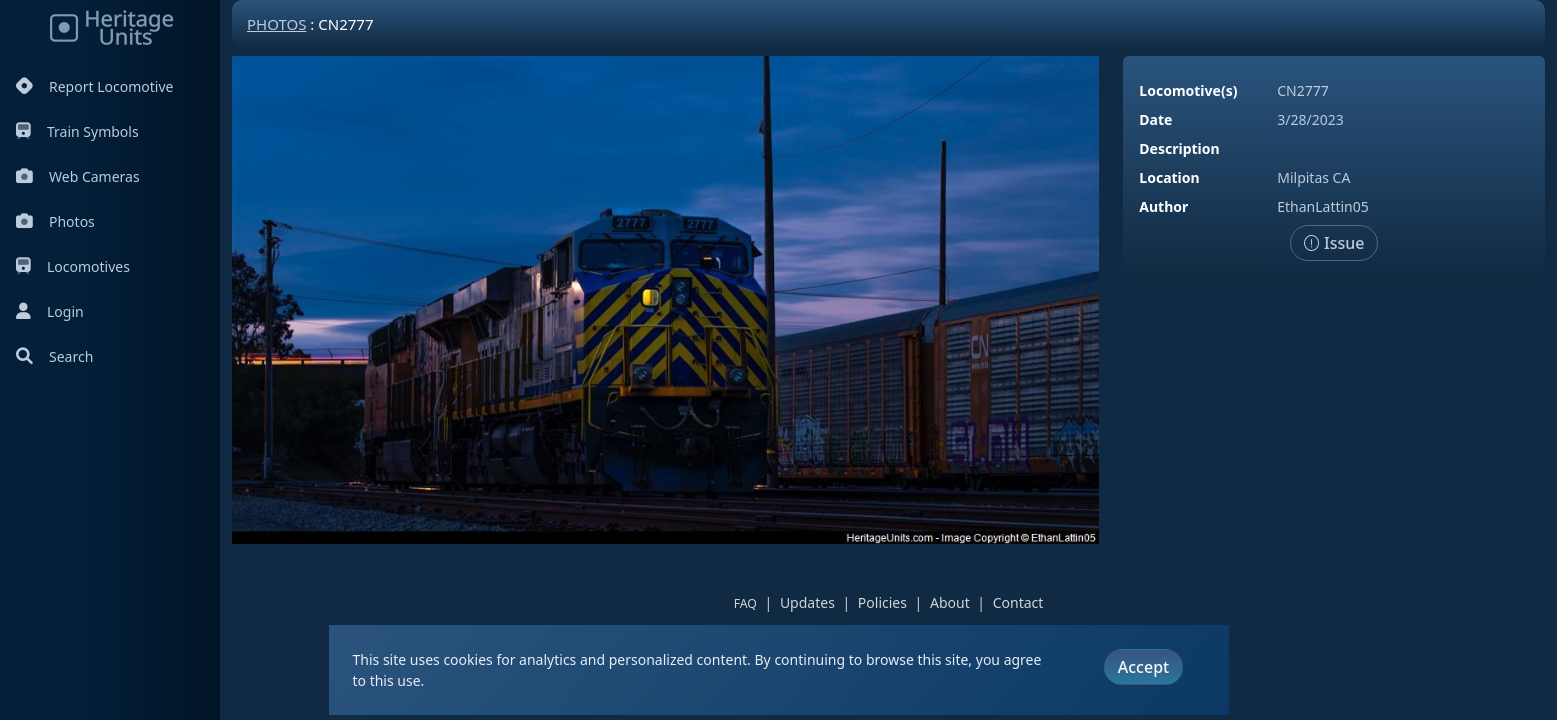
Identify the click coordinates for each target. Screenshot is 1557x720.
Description (1179, 148)
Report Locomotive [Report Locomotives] (94, 86)
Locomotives (73, 266)
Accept (1143, 667)
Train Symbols (77, 131)
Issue (1334, 243)
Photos (55, 221)
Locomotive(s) (1188, 90)
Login (50, 311)
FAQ (745, 603)
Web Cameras (78, 176)
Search (54, 356)
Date (1155, 119)
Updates (807, 602)
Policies (882, 602)
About (950, 602)
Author (1163, 206)
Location (1169, 177)
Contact (1018, 602)
